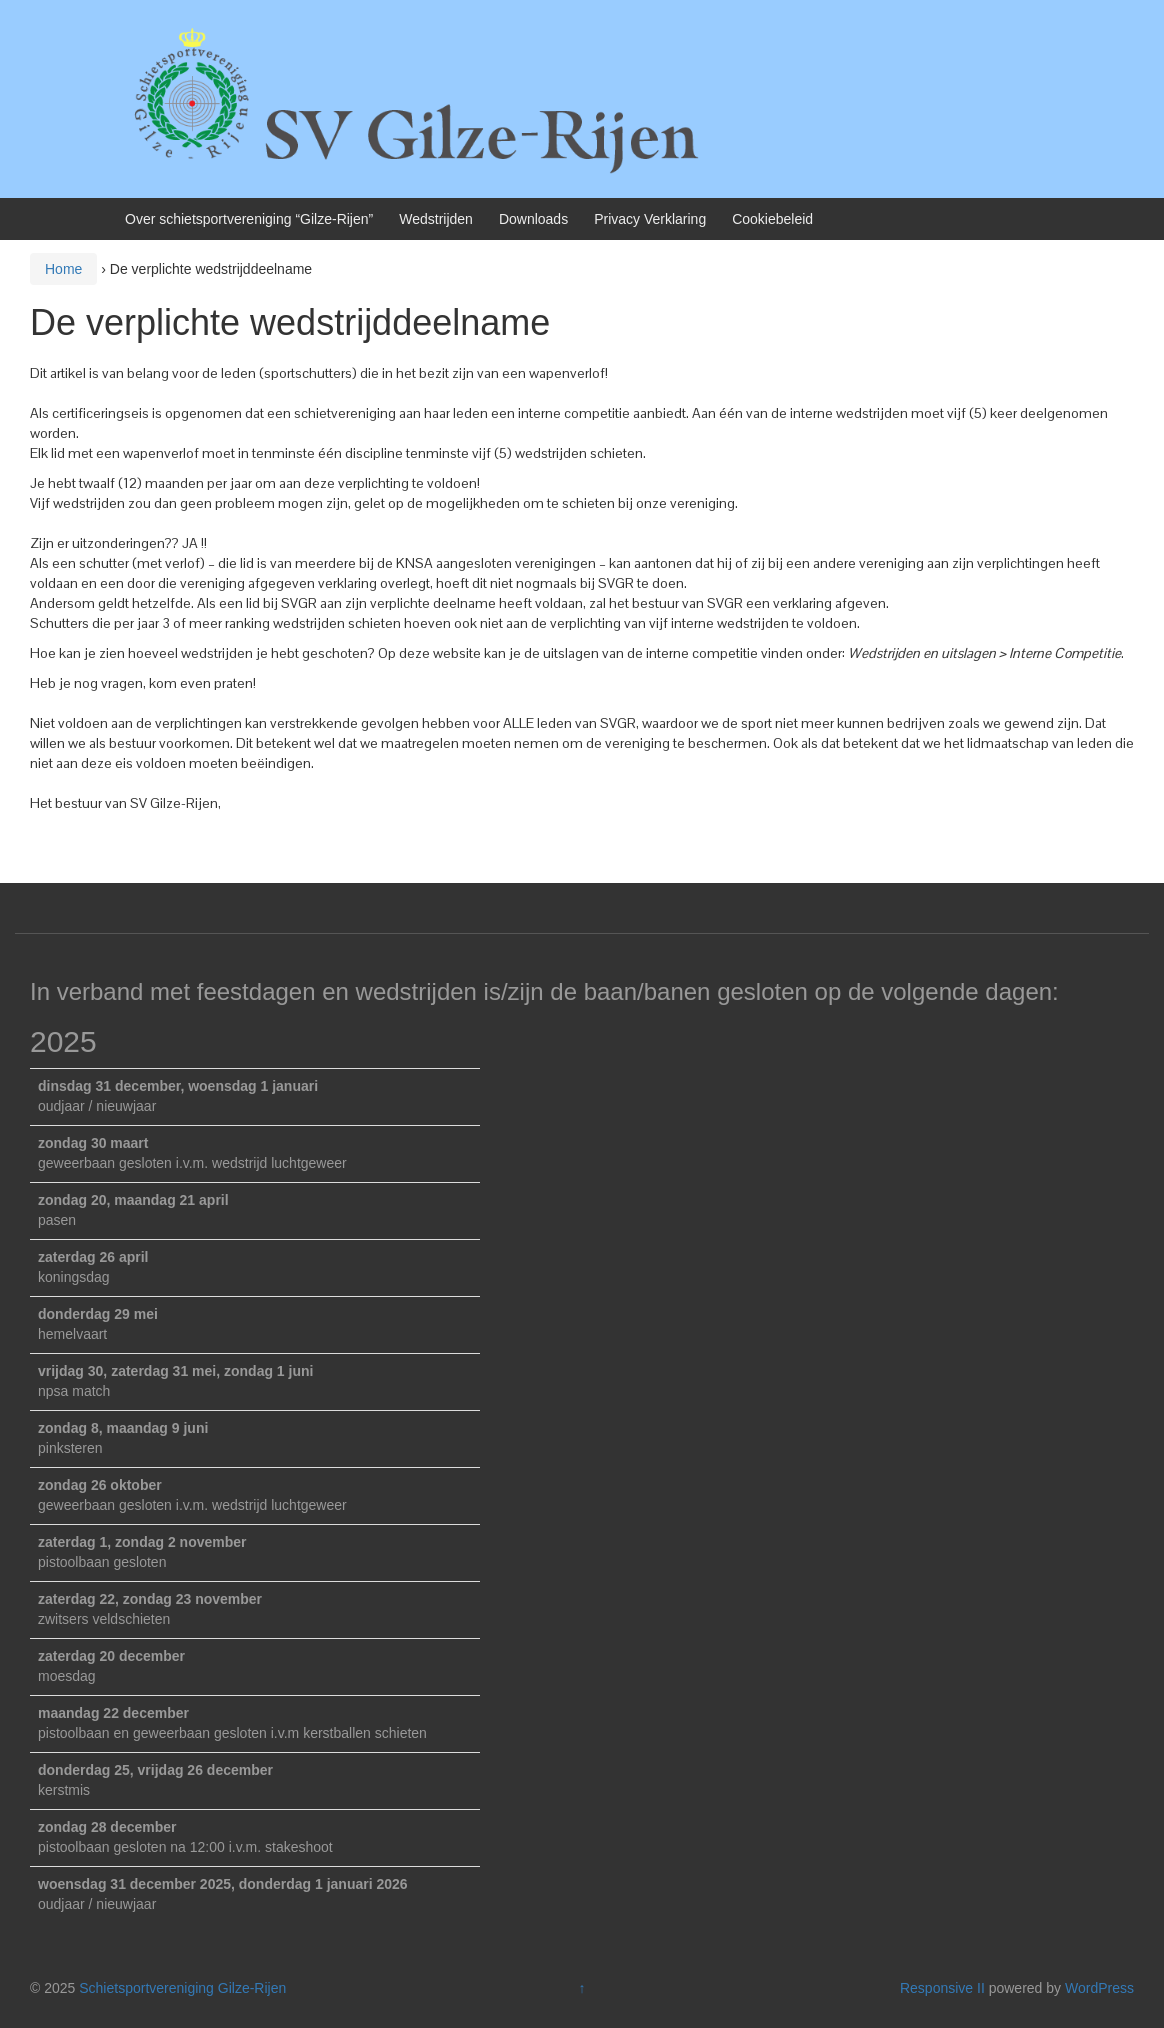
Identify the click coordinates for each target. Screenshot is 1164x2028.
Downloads (533, 219)
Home (63, 269)
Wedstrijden (436, 219)
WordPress (1099, 1988)
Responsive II (942, 1988)
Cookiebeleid (772, 219)
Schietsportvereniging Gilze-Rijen (182, 1988)
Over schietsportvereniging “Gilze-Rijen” (249, 219)
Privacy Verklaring (650, 219)
